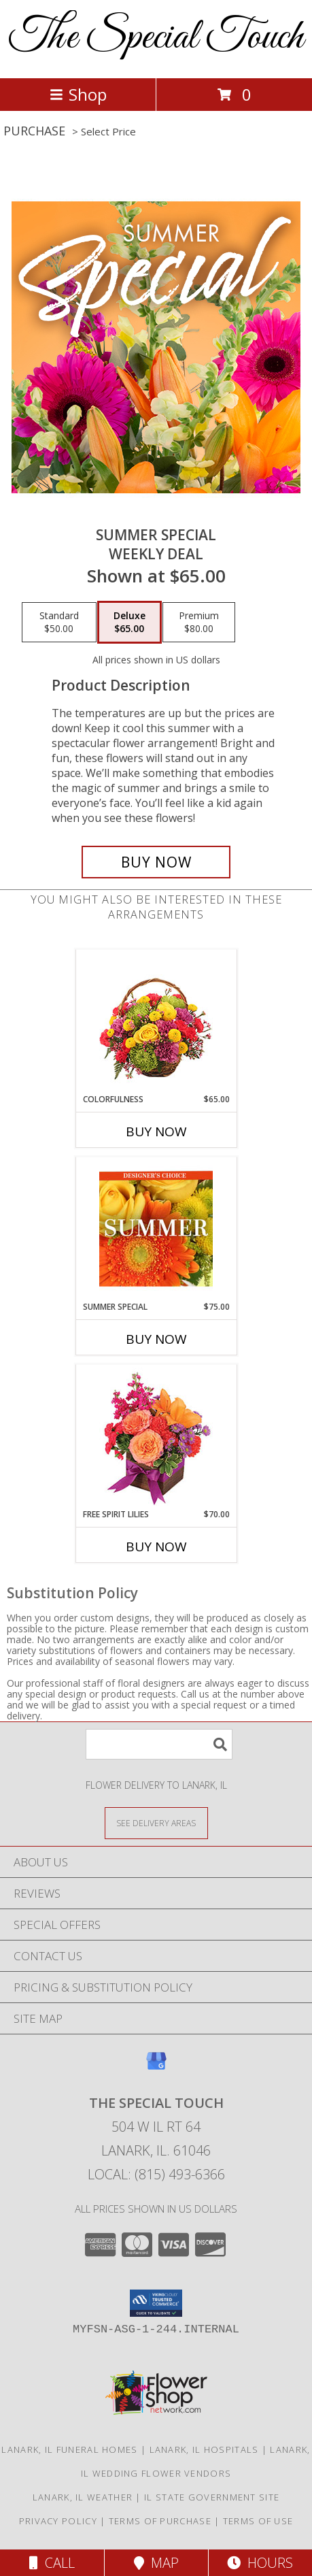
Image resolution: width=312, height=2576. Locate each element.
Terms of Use (258, 2521)
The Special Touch (156, 37)
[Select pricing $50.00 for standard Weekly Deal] (59, 622)
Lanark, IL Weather (83, 2497)
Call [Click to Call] (52, 2563)
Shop (78, 94)
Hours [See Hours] (260, 2563)
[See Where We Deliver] (156, 1822)
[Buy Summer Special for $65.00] (156, 862)
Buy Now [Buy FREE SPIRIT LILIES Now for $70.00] (156, 1546)
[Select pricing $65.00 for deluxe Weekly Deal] (129, 622)
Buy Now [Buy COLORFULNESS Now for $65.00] (156, 1131)
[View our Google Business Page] (156, 2067)
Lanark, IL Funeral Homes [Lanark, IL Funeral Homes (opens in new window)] (69, 2449)
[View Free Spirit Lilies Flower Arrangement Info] (156, 1437)
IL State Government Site (211, 2497)
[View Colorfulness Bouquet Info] (156, 1022)
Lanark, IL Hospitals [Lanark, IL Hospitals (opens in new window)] (204, 2449)
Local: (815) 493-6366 (156, 2174)
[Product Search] (159, 1744)
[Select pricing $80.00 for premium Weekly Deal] (199, 622)
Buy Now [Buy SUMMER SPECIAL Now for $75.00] (156, 1339)
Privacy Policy (58, 2521)
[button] (156, 2303)
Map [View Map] (156, 2563)
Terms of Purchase (160, 2521)
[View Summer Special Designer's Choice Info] (156, 1229)
